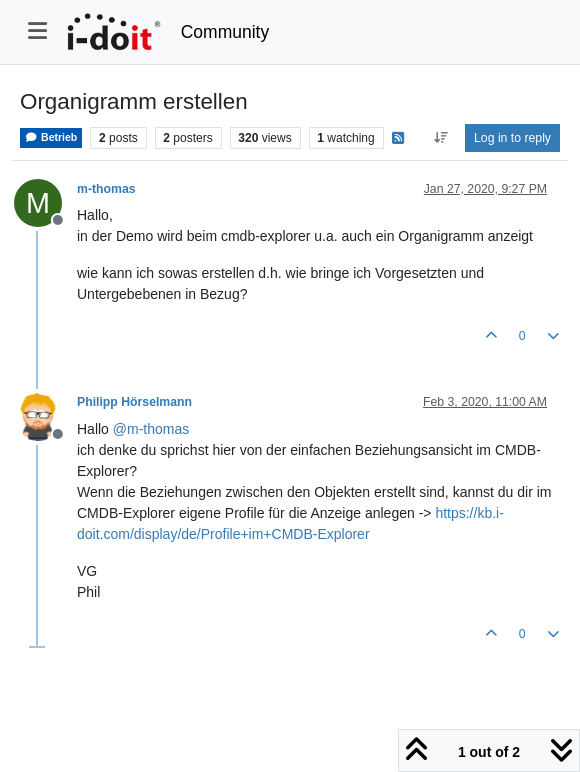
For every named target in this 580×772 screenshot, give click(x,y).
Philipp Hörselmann (134, 402)
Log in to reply (512, 138)
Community (225, 32)
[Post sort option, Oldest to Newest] (440, 138)
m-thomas (106, 189)
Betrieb (51, 137)
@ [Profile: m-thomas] (151, 429)
